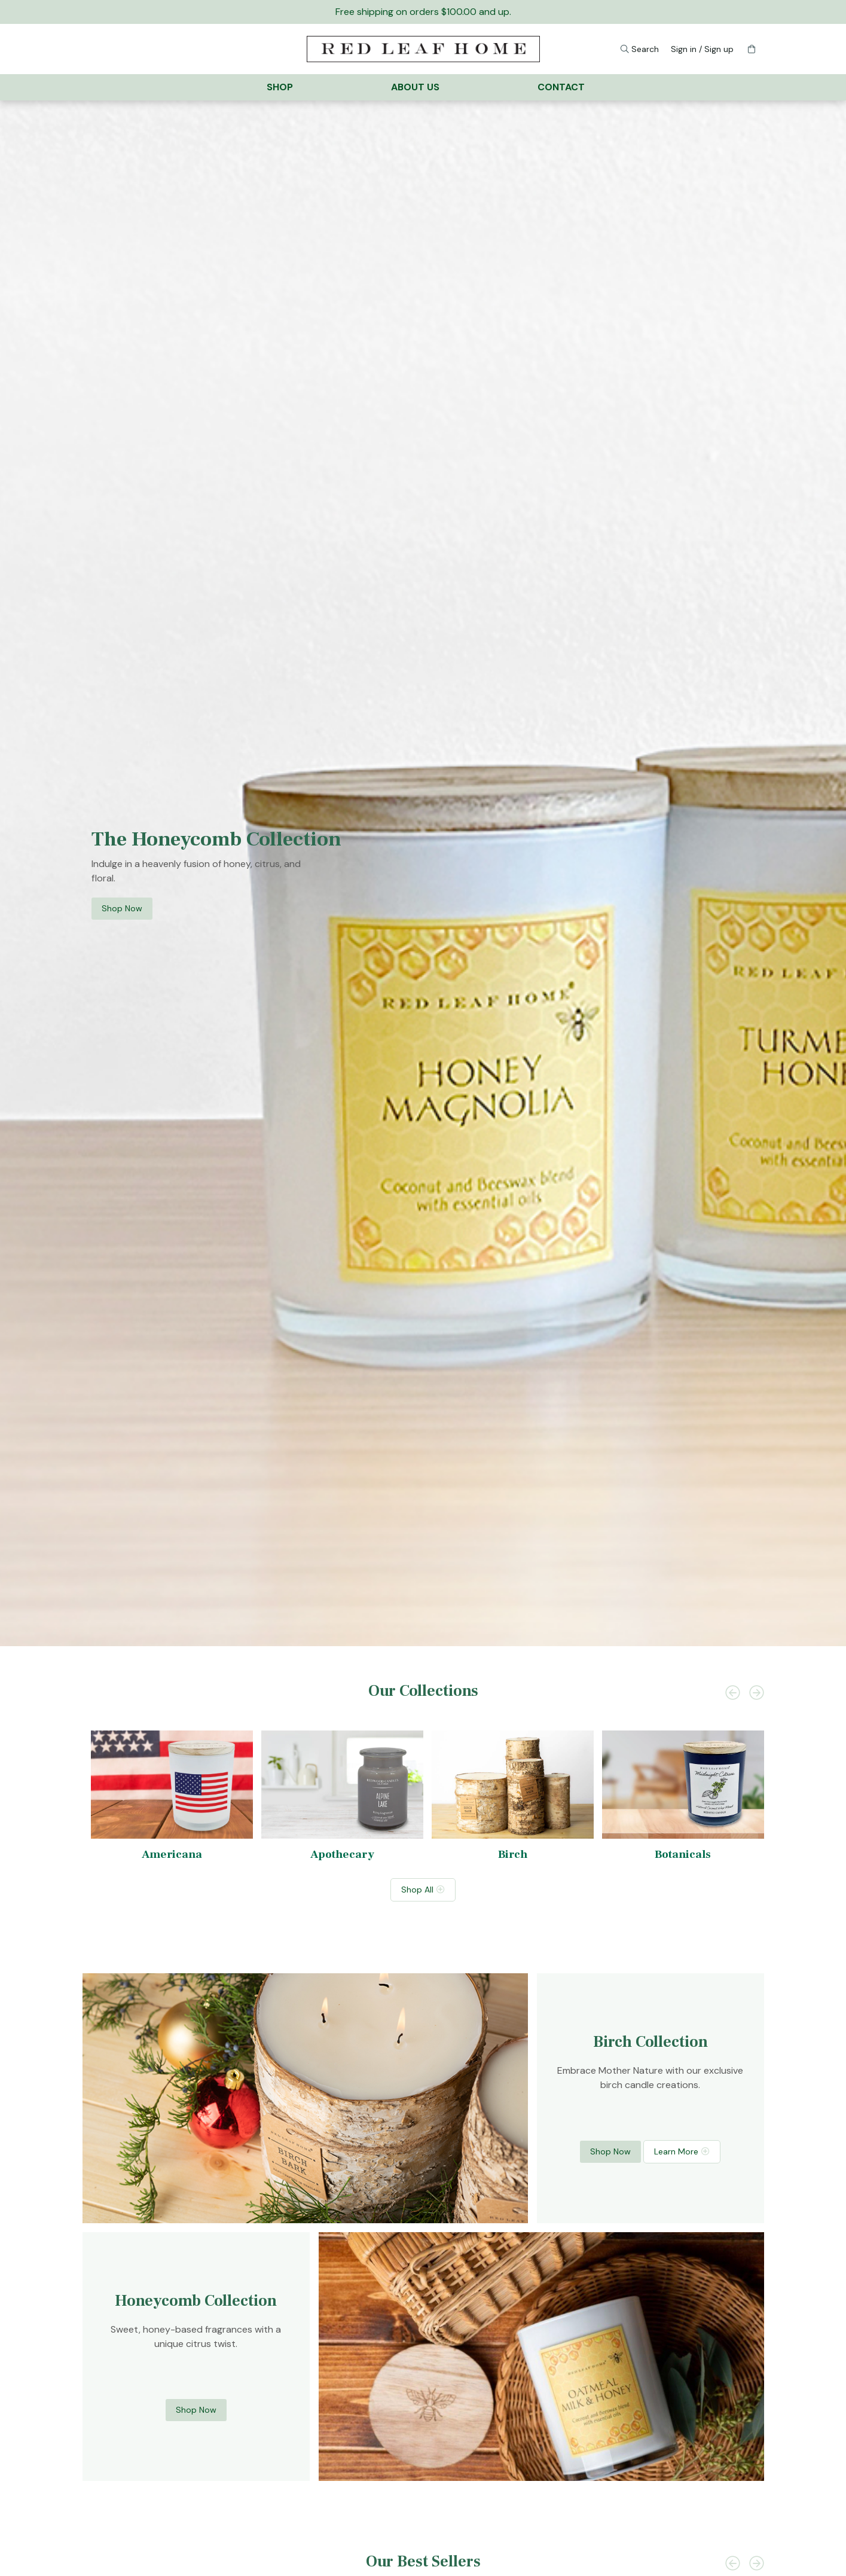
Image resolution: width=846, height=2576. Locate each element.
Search (641, 48)
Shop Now (122, 908)
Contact (561, 87)
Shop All (417, 1889)
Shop (280, 87)
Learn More (676, 2151)
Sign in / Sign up (702, 49)
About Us (415, 87)
